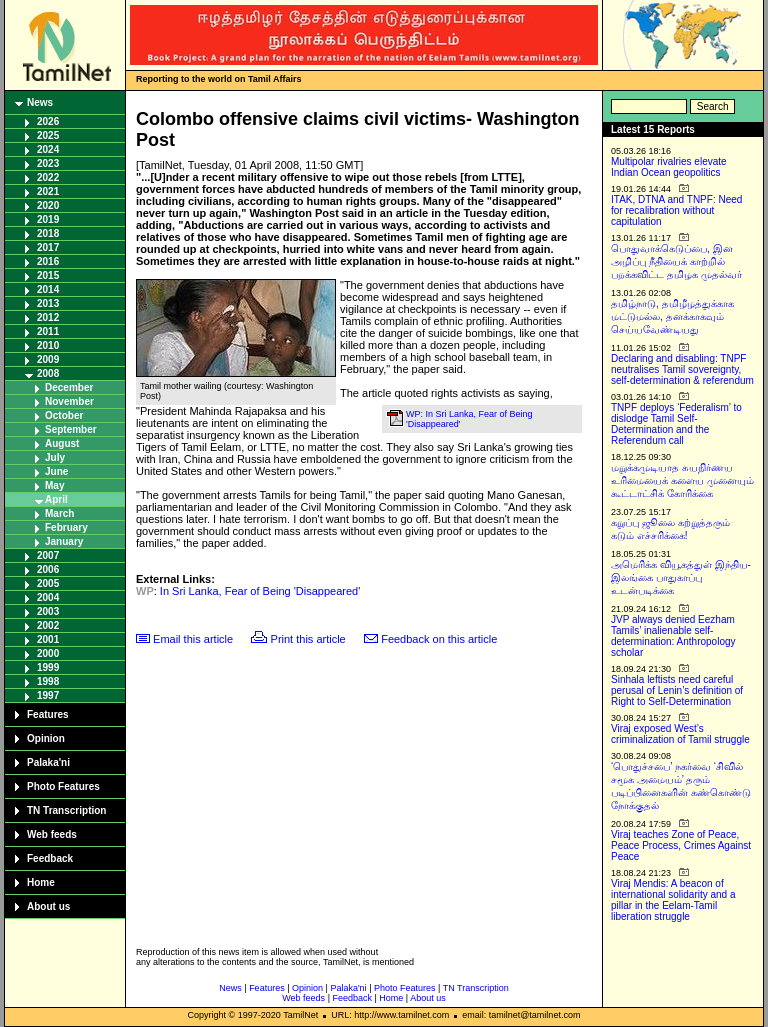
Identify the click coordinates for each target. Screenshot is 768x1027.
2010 (48, 345)
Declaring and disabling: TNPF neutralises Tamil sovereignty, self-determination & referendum (682, 369)
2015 (48, 275)
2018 (48, 233)
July (55, 457)
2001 (48, 639)
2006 (48, 569)
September (71, 429)
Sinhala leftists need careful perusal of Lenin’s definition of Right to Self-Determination (677, 690)
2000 (48, 653)
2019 (48, 219)
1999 (48, 667)
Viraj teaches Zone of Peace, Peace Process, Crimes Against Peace (681, 845)
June (56, 471)
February (66, 527)
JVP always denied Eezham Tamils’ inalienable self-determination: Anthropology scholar (673, 636)
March (59, 513)
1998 (48, 681)
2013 (48, 303)
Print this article (308, 639)
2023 (48, 163)
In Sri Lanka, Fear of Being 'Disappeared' (260, 591)
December (69, 387)
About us (48, 906)
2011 (48, 331)
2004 (48, 597)
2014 (48, 289)
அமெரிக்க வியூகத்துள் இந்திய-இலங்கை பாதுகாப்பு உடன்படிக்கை (681, 577)
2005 (48, 583)
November (69, 401)
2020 (48, 205)
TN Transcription (66, 810)
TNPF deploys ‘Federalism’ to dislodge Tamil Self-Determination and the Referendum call (676, 424)
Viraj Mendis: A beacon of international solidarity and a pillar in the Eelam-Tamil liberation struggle (673, 900)
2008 (48, 373)
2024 (48, 149)
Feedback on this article (439, 639)
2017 (48, 247)
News (40, 102)
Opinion (46, 738)
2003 (48, 611)
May (54, 485)
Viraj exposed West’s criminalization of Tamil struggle (680, 734)
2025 (48, 135)
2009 (48, 359)
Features (48, 714)
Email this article (193, 639)
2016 (48, 261)
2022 (48, 177)
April (56, 499)
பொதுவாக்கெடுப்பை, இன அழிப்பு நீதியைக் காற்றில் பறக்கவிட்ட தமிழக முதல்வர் (676, 261)
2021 (48, 191)
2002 (48, 625)
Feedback (50, 858)
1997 (48, 695)
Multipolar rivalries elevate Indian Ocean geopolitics (669, 167)
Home (41, 882)
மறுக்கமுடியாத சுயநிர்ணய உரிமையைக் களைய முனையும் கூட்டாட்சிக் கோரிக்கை (682, 480)
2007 (48, 555)
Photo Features (63, 786)
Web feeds (52, 834)
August (62, 443)
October (64, 415)
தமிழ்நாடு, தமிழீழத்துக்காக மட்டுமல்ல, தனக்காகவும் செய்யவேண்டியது (672, 316)
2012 (48, 317)
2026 (48, 121)
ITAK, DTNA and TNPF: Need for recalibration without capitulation (676, 210)
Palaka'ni (48, 762)
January (64, 541)
